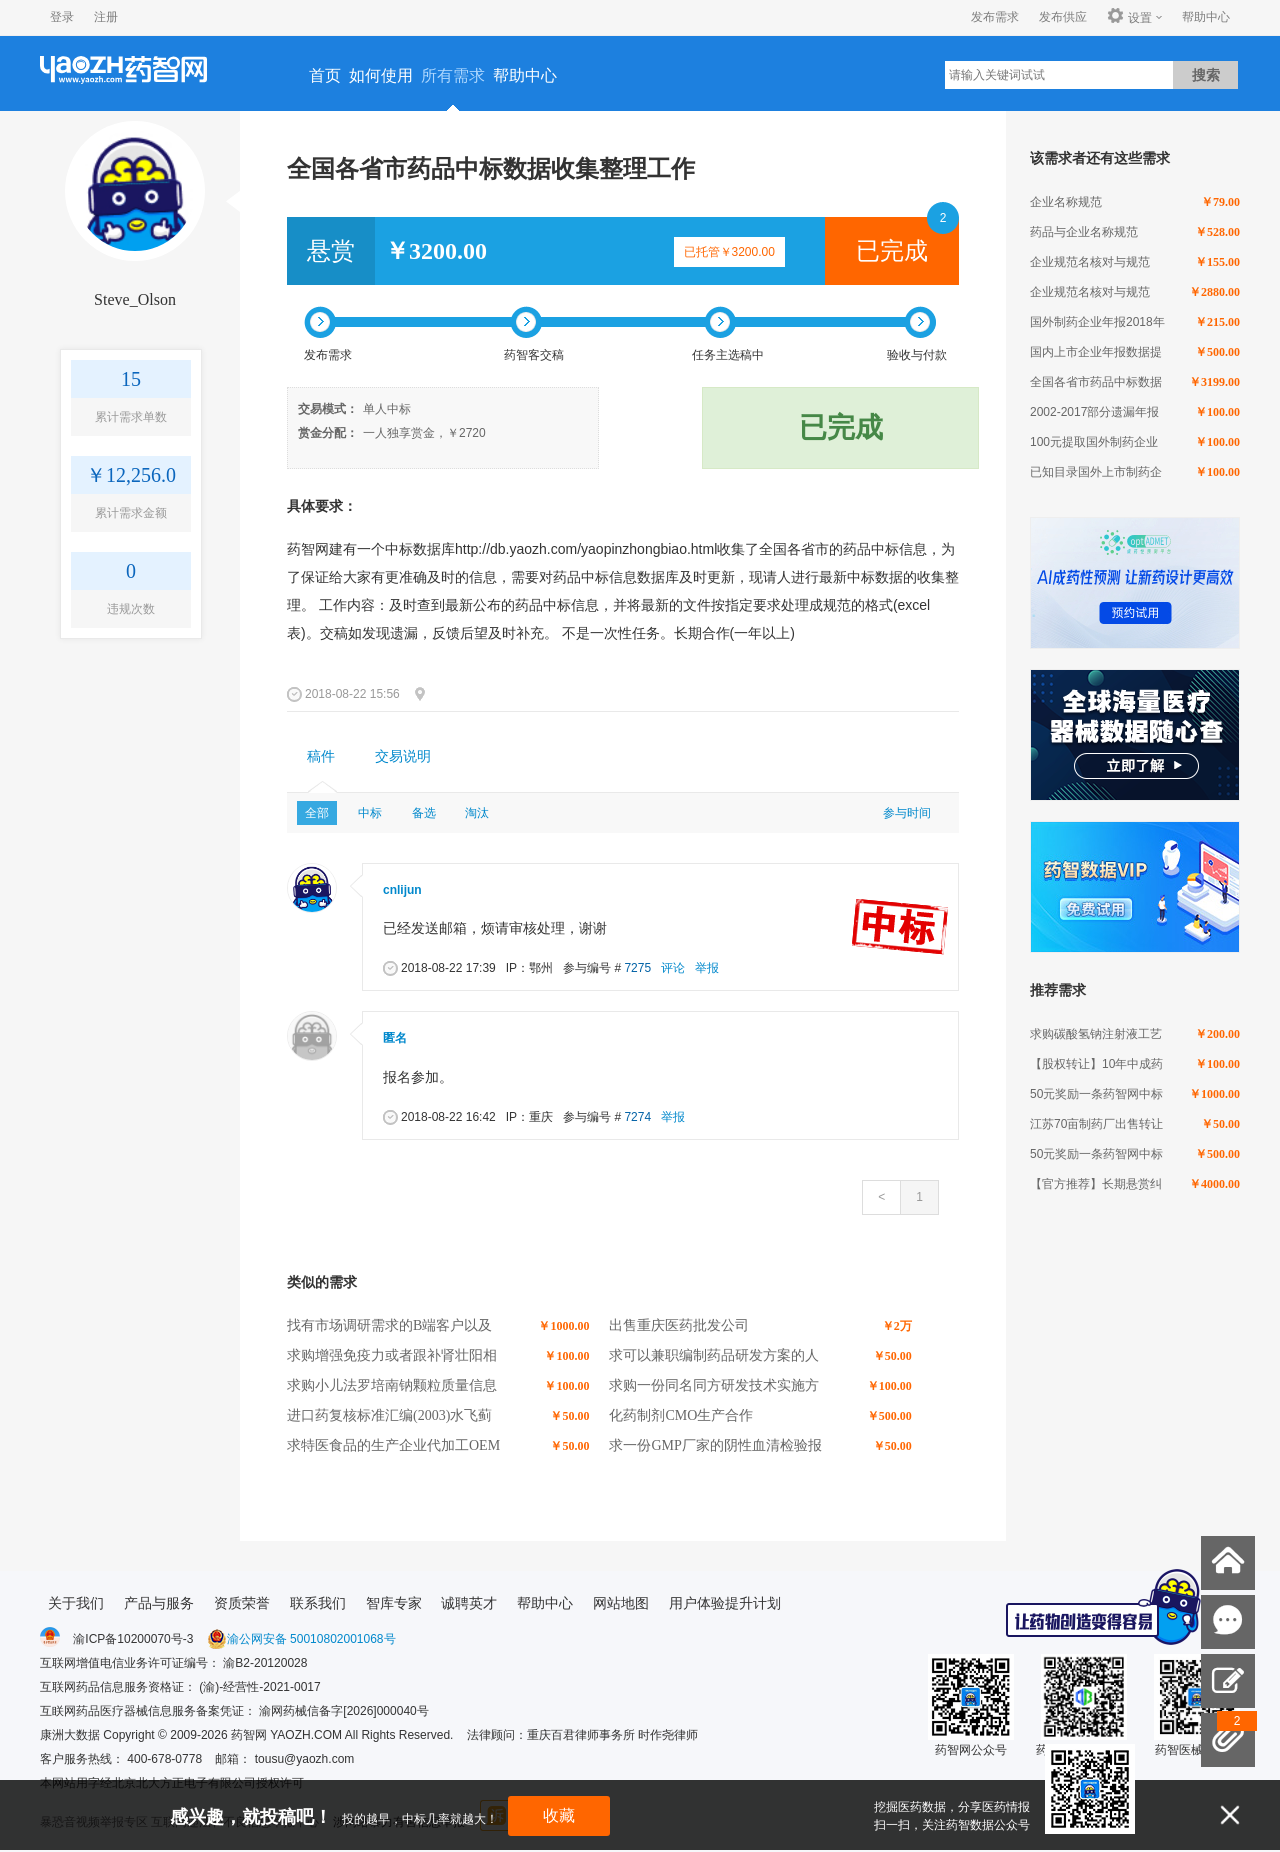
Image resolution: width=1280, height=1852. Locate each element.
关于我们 (76, 1603)
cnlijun (402, 890)
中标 (370, 813)
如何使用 (381, 75)
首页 (325, 75)
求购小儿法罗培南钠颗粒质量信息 (392, 1385)
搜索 (1206, 75)
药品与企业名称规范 (1084, 232)
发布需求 (995, 17)
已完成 (892, 251)
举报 (707, 968)
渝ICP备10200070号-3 (133, 1639)
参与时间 (907, 813)
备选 (424, 813)
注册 (106, 17)
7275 (637, 968)
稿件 (321, 756)
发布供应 (1063, 17)
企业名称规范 (1066, 202)
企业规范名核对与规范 (1090, 262)
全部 (317, 813)
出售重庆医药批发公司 (679, 1325)
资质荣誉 (242, 1603)
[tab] (321, 757)
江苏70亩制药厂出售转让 (1096, 1124)
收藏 (559, 1815)
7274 (637, 1117)
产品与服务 (159, 1603)
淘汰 (477, 813)
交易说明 (403, 756)
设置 (1129, 17)
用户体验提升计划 (725, 1603)
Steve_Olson (135, 299)
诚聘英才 (469, 1603)
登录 (62, 17)
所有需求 (453, 75)
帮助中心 (1206, 17)
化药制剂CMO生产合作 (681, 1415)
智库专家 (394, 1603)
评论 (673, 968)
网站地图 (621, 1603)
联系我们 (318, 1603)
